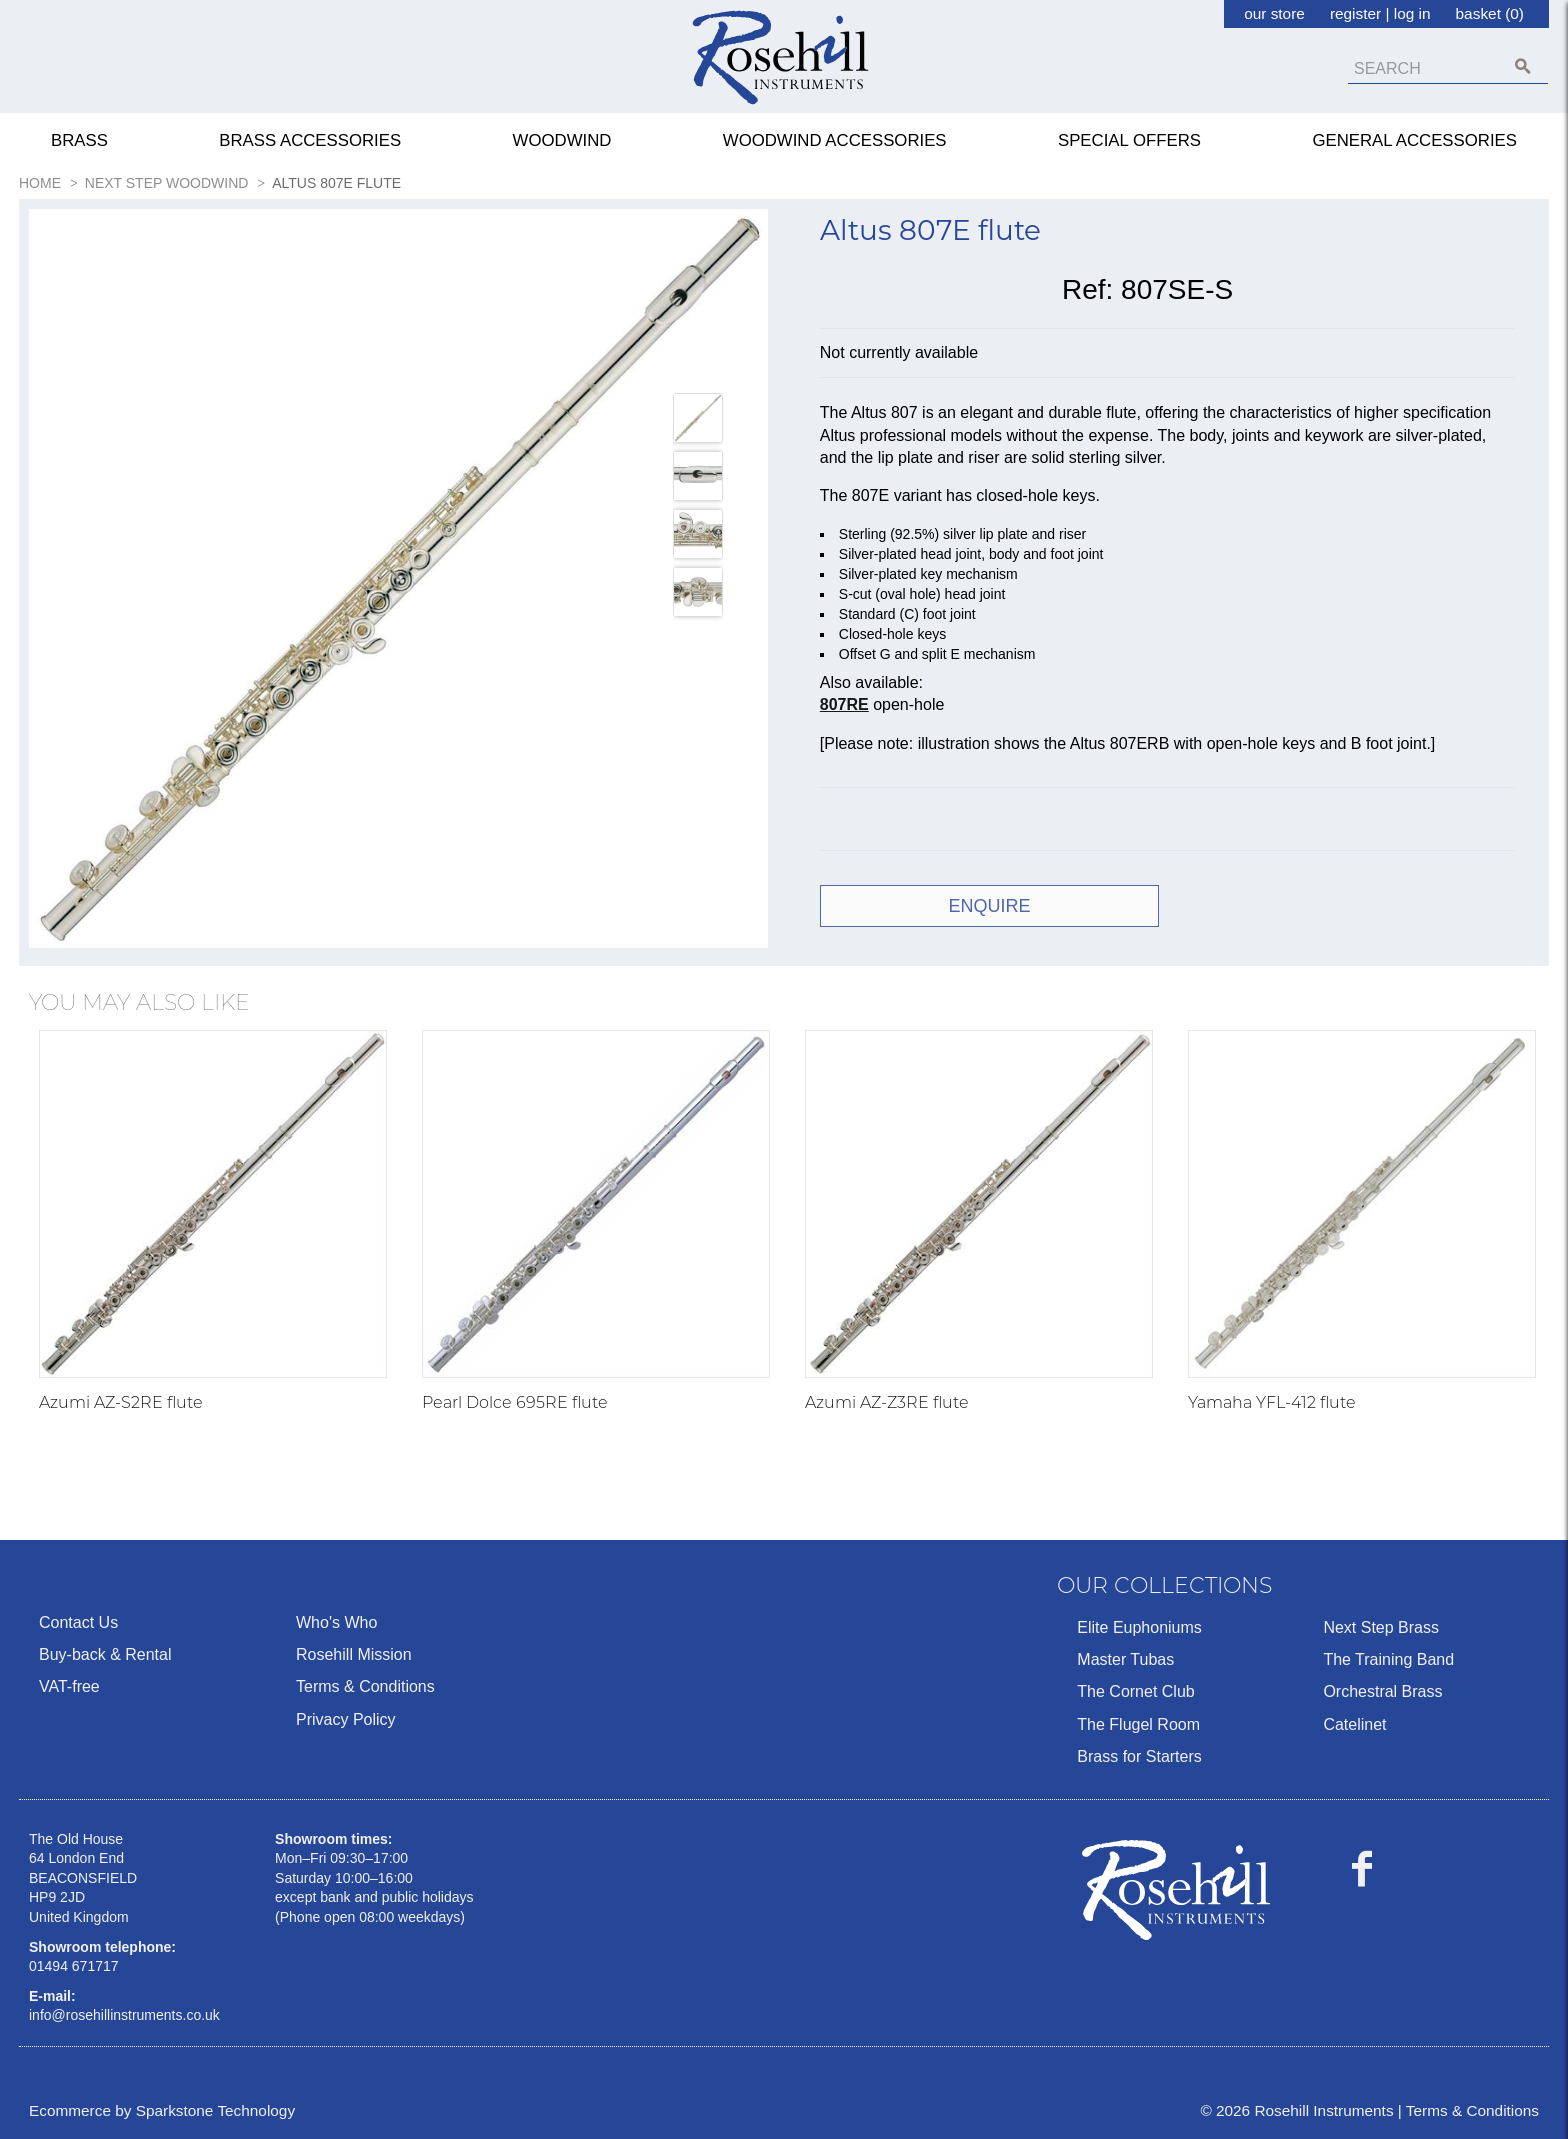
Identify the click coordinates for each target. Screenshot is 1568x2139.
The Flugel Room (1138, 1724)
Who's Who (336, 1622)
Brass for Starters (1139, 1756)
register (1355, 13)
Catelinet (1354, 1724)
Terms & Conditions (365, 1686)
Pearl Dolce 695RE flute (515, 1402)
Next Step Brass (1381, 1627)
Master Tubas (1125, 1659)
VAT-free (69, 1686)
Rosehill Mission (354, 1654)
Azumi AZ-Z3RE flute (887, 1402)
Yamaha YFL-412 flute (1272, 1402)
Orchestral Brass (1382, 1691)
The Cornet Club (1135, 1691)
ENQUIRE (990, 906)
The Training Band (1388, 1659)
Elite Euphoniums (1139, 1627)
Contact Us (78, 1622)
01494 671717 (74, 1966)
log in (1412, 13)
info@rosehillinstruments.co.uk (124, 2015)
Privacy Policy (346, 1719)
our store (1274, 13)
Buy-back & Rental (105, 1654)
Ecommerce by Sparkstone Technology (162, 2110)
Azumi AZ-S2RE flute (121, 1402)
